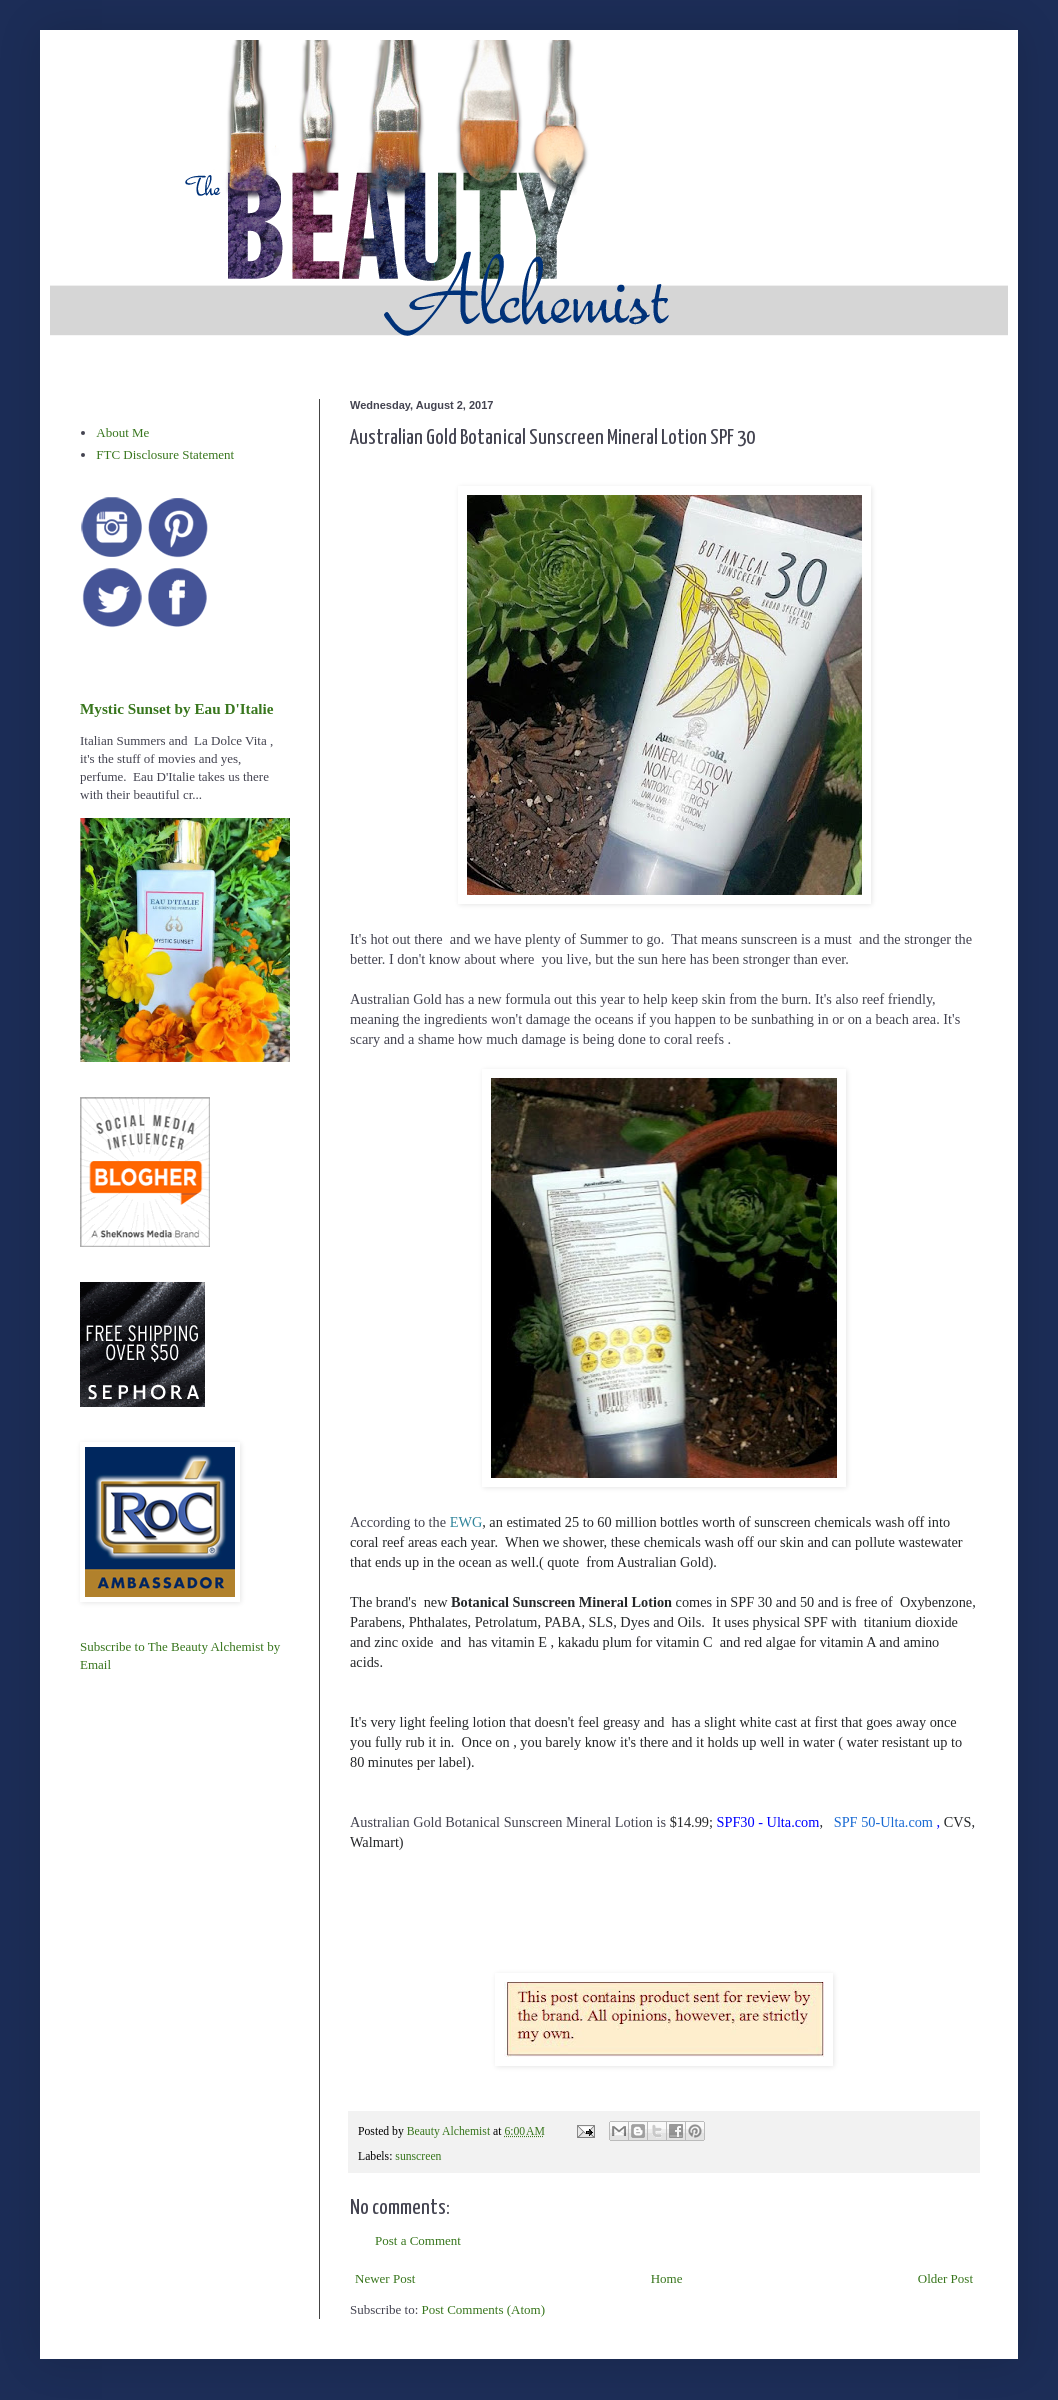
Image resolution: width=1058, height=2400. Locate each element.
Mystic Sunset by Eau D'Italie (176, 708)
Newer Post (385, 2278)
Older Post (945, 2278)
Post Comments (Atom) (484, 2309)
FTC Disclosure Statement (165, 454)
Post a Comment (418, 2240)
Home (667, 2278)
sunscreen (418, 2156)
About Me (122, 432)
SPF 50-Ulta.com (883, 1822)
